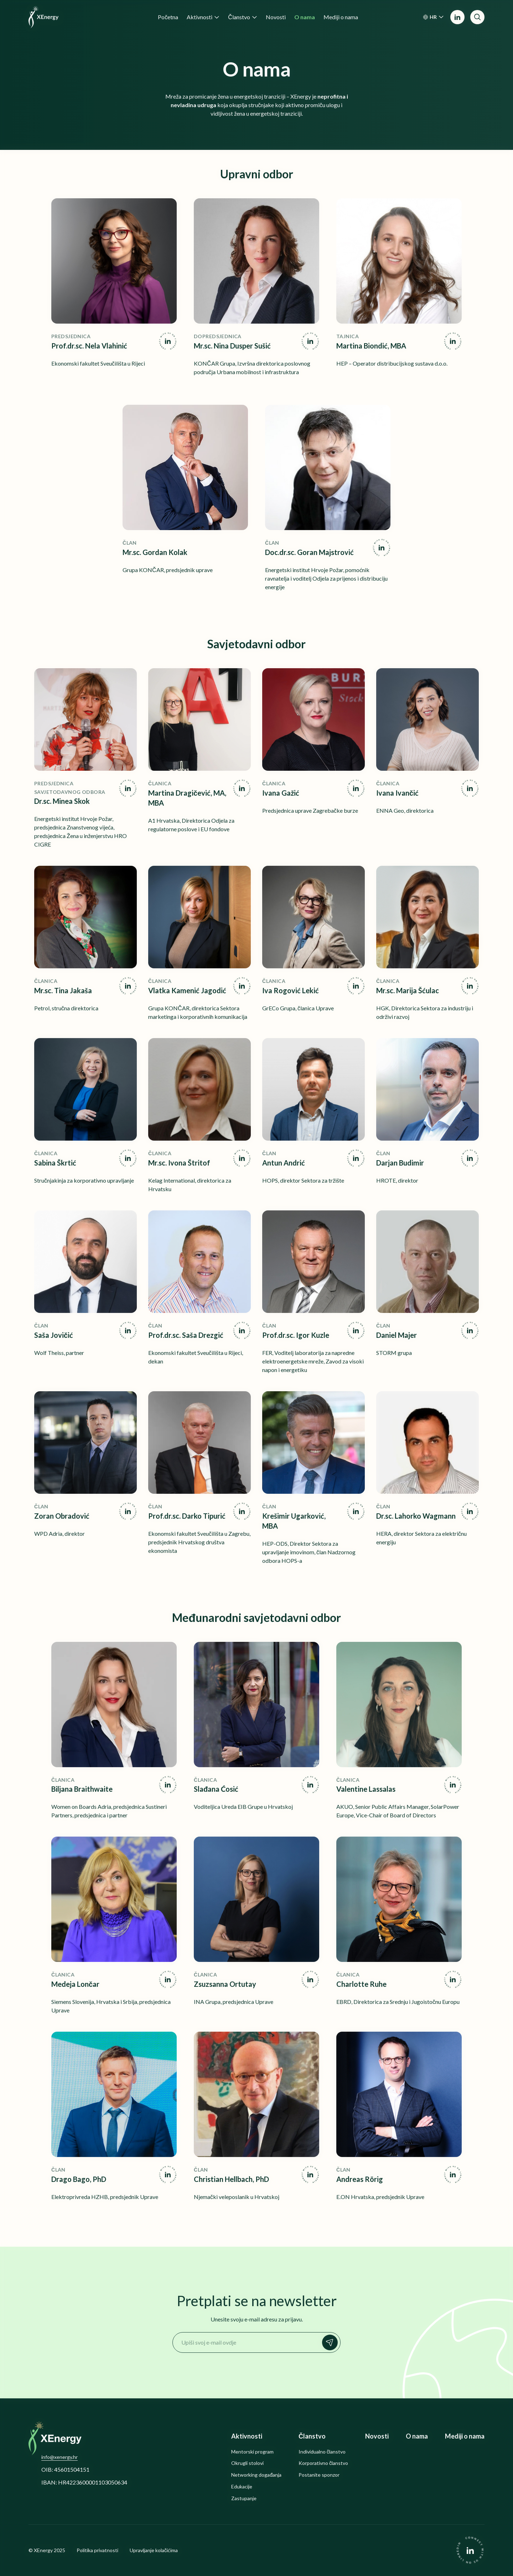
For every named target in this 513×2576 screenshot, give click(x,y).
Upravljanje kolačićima (154, 2550)
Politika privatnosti (97, 2550)
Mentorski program (252, 2452)
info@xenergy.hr (59, 2457)
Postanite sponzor (319, 2475)
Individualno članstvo (322, 2452)
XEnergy (43, 2550)
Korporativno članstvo (323, 2463)
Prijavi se (332, 2342)
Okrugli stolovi (247, 2463)
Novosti (377, 2436)
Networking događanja (256, 2475)
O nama (417, 2436)
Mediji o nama (464, 2436)
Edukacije (241, 2486)
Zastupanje (243, 2498)
